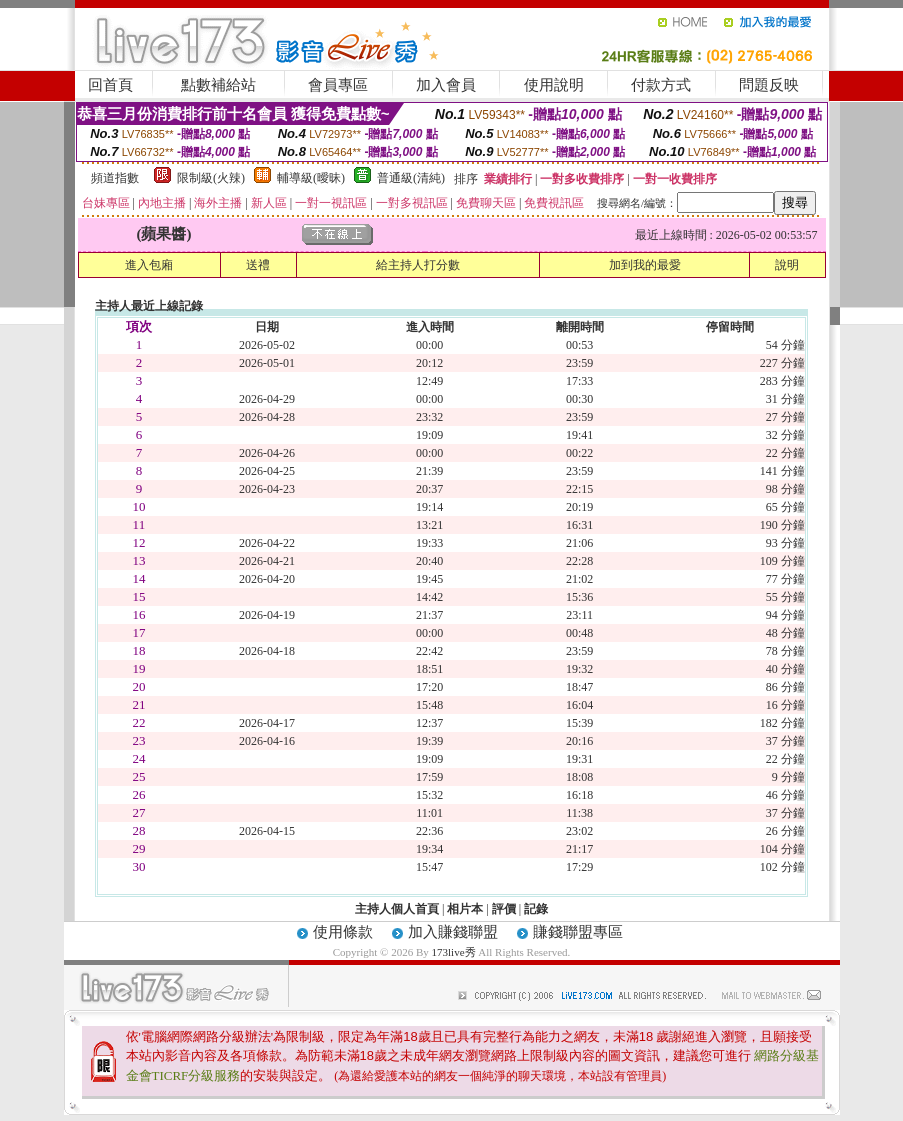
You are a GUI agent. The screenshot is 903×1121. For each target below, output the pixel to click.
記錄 (536, 909)
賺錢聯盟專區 (578, 932)
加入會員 (446, 85)
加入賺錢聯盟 (453, 932)
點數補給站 (218, 85)
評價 (504, 909)
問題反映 (769, 85)
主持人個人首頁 (397, 909)
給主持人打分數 (418, 265)
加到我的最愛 (645, 265)
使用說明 (554, 85)
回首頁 (110, 85)
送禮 (258, 265)
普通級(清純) (411, 178)
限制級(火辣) (211, 178)
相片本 (465, 909)
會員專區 (338, 85)
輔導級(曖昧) (311, 178)
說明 (787, 265)
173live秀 (454, 952)
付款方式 (661, 85)
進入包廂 (149, 265)
